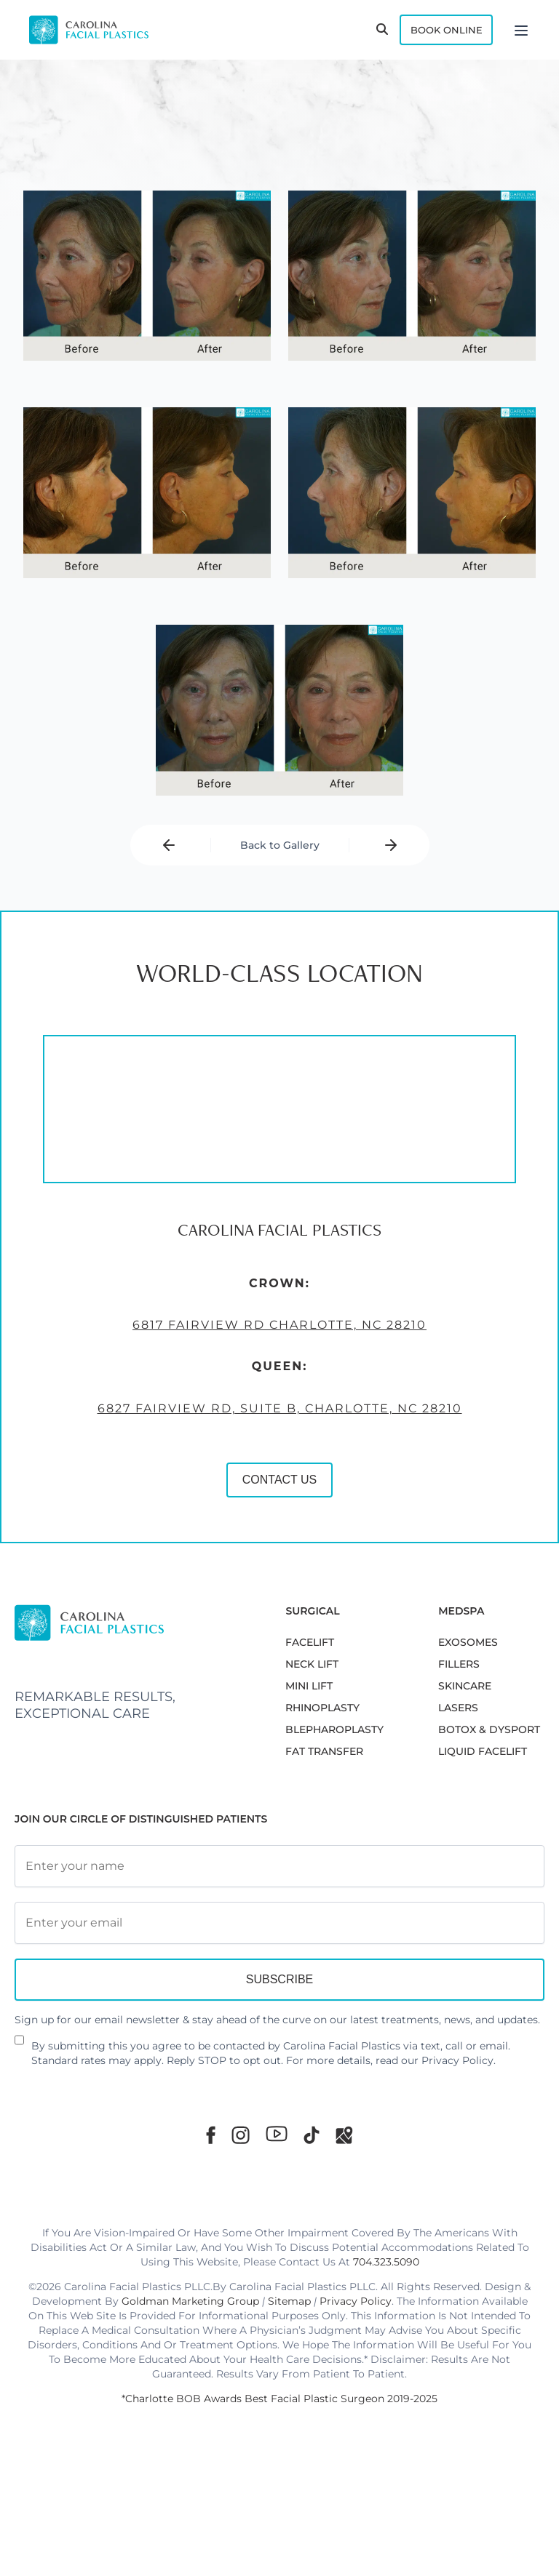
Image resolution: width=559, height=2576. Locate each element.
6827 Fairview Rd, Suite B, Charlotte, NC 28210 (175, 1642)
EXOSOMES (468, 1715)
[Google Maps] (344, 2208)
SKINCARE (464, 1759)
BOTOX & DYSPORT (489, 1802)
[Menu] (521, 32)
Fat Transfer (324, 1824)
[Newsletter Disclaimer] (19, 2118)
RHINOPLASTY (322, 1781)
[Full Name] (279, 1939)
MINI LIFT (309, 1759)
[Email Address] (279, 1996)
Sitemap (289, 2373)
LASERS (458, 1781)
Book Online (429, 32)
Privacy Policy (457, 2133)
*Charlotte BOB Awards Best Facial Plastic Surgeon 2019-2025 (279, 2471)
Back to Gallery (280, 863)
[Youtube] (277, 2207)
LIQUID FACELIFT (482, 1824)
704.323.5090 (386, 2334)
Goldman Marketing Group (190, 2373)
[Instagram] (240, 2208)
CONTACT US (175, 1720)
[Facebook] (210, 2208)
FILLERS (459, 1737)
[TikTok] (312, 2208)
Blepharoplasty (334, 1802)
